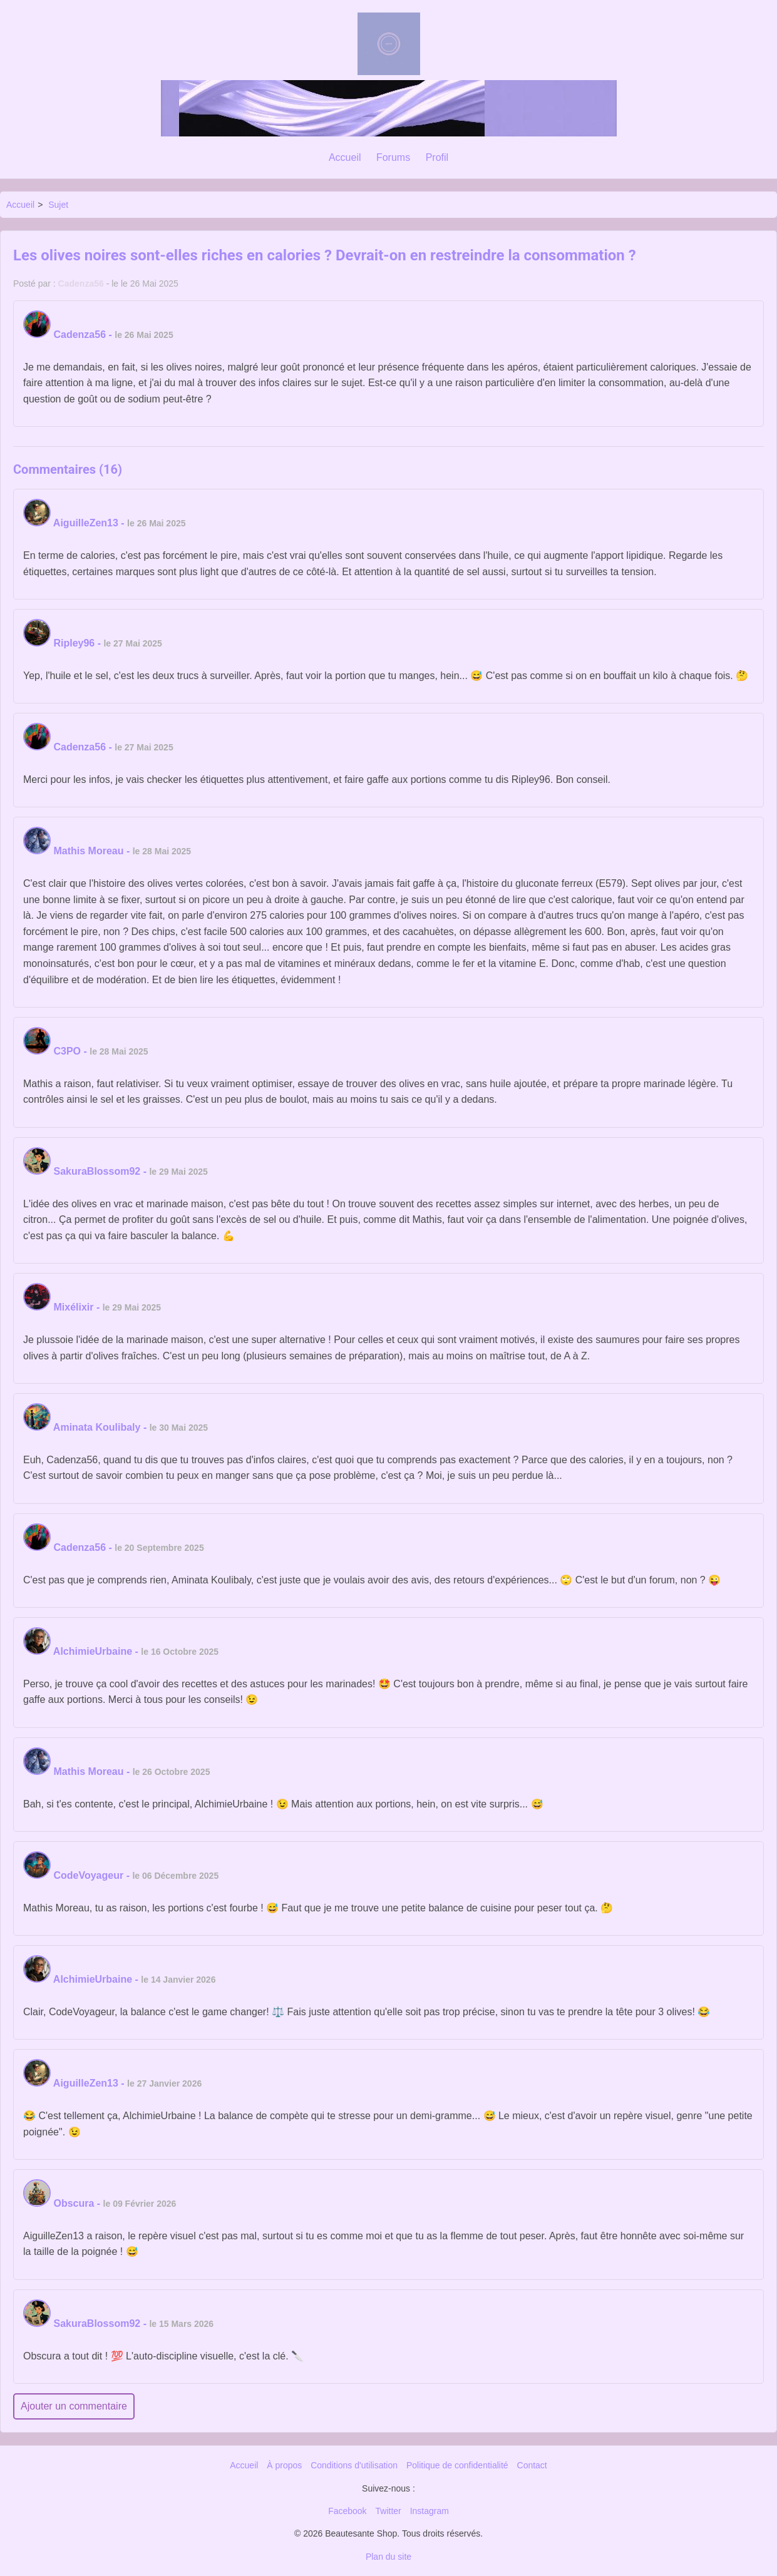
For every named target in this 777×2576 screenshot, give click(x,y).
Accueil (345, 157)
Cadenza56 (81, 284)
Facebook (347, 2511)
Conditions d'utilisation (354, 2465)
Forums (393, 157)
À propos (284, 2465)
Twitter (388, 2511)
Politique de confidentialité (457, 2465)
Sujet (58, 205)
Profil (437, 157)
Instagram (429, 2511)
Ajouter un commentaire (74, 2406)
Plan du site (388, 2557)
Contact (532, 2465)
